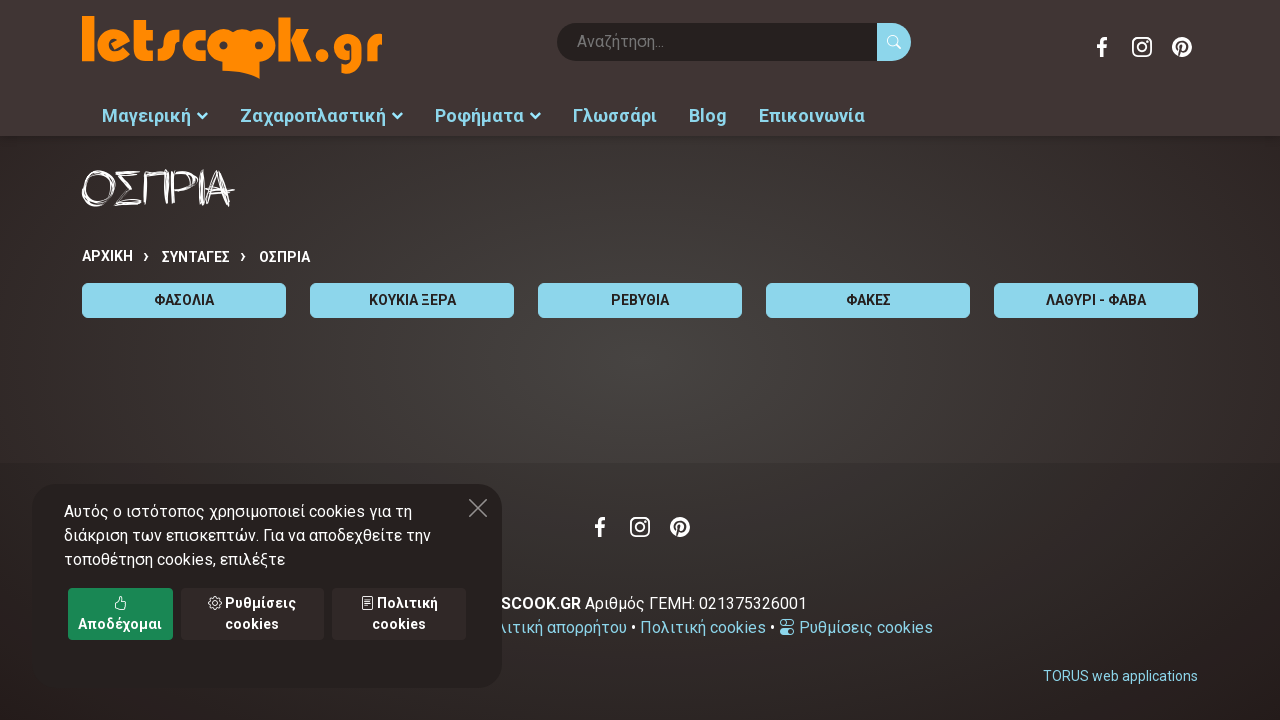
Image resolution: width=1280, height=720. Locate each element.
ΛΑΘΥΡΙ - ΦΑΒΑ (1096, 300)
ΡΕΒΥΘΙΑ (640, 300)
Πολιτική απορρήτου (552, 627)
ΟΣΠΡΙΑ (284, 257)
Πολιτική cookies (703, 627)
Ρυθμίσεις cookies (856, 627)
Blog (708, 115)
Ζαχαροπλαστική (321, 115)
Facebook (1102, 47)
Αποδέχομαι (120, 613)
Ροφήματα (488, 115)
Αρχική (107, 256)
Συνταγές (196, 257)
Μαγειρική (155, 115)
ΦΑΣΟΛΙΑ (184, 300)
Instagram (1142, 47)
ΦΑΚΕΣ (868, 300)
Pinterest (1182, 47)
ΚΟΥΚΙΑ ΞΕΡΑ (412, 300)
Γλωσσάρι (615, 115)
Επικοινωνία (812, 115)
